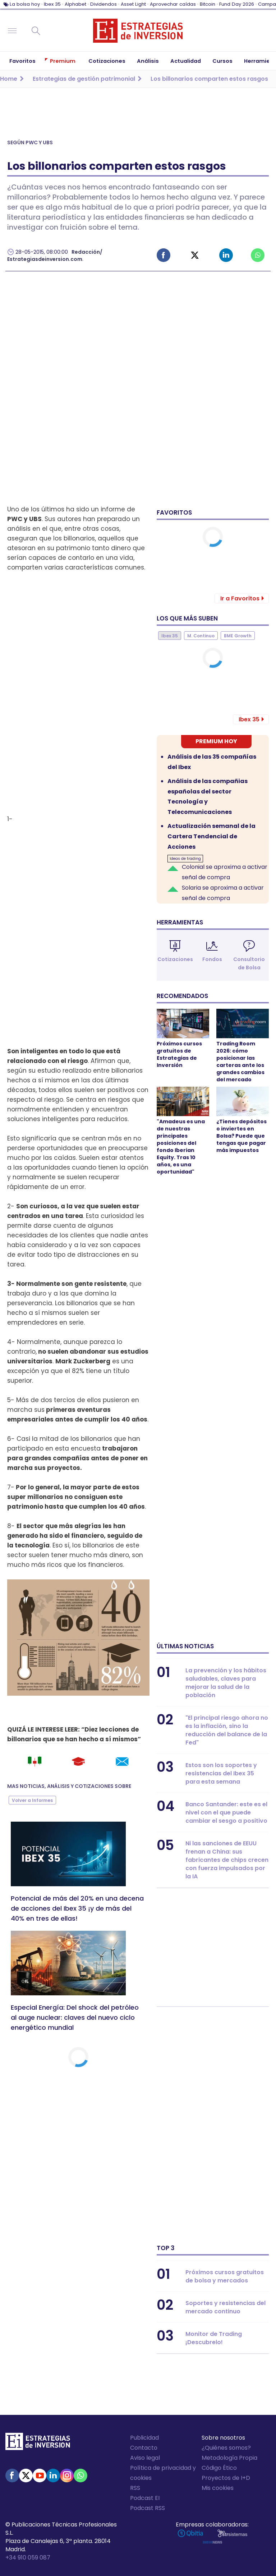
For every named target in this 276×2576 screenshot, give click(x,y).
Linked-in (226, 255)
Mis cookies (218, 2488)
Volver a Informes (32, 1800)
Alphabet (75, 4)
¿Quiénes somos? (226, 2448)
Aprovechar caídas (173, 4)
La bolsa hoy (25, 4)
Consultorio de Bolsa (249, 963)
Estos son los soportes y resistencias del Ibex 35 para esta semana (221, 1773)
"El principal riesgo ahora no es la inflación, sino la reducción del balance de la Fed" (226, 1730)
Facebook (163, 255)
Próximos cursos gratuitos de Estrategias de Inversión (179, 1054)
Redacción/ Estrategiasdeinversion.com (54, 255)
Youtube (39, 2475)
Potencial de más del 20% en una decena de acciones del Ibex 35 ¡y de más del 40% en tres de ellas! (77, 1908)
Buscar (36, 30)
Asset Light (133, 4)
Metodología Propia (229, 2458)
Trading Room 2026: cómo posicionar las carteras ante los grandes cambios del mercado (240, 1061)
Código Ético (219, 2468)
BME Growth (238, 636)
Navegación (12, 30)
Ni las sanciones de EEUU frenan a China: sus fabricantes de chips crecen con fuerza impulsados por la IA (226, 1860)
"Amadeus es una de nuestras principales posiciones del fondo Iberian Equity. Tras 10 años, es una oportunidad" (181, 1146)
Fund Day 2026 (236, 4)
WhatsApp (80, 2475)
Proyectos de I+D (226, 2478)
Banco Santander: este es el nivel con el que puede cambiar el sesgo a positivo (226, 1812)
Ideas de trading (185, 858)
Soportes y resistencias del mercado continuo (225, 2307)
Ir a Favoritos (239, 598)
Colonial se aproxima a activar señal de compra (224, 872)
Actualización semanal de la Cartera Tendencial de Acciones (211, 836)
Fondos (212, 959)
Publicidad (144, 2438)
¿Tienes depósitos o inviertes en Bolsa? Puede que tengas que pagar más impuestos (241, 1136)
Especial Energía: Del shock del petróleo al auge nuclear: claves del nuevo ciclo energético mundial (75, 2017)
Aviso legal (145, 2458)
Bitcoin (207, 4)
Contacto (143, 2448)
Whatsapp (257, 255)
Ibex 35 (52, 4)
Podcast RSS (147, 2508)
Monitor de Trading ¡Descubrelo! (213, 2338)
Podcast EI (145, 2498)
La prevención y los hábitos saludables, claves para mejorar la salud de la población (225, 1682)
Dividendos (103, 4)
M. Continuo (201, 636)
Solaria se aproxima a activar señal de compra (223, 893)
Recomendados (182, 996)
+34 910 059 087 (27, 2557)
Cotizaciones (175, 959)
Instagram (67, 2475)
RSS (135, 2488)
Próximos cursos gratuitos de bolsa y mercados (224, 2276)
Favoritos (174, 512)
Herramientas (180, 922)
